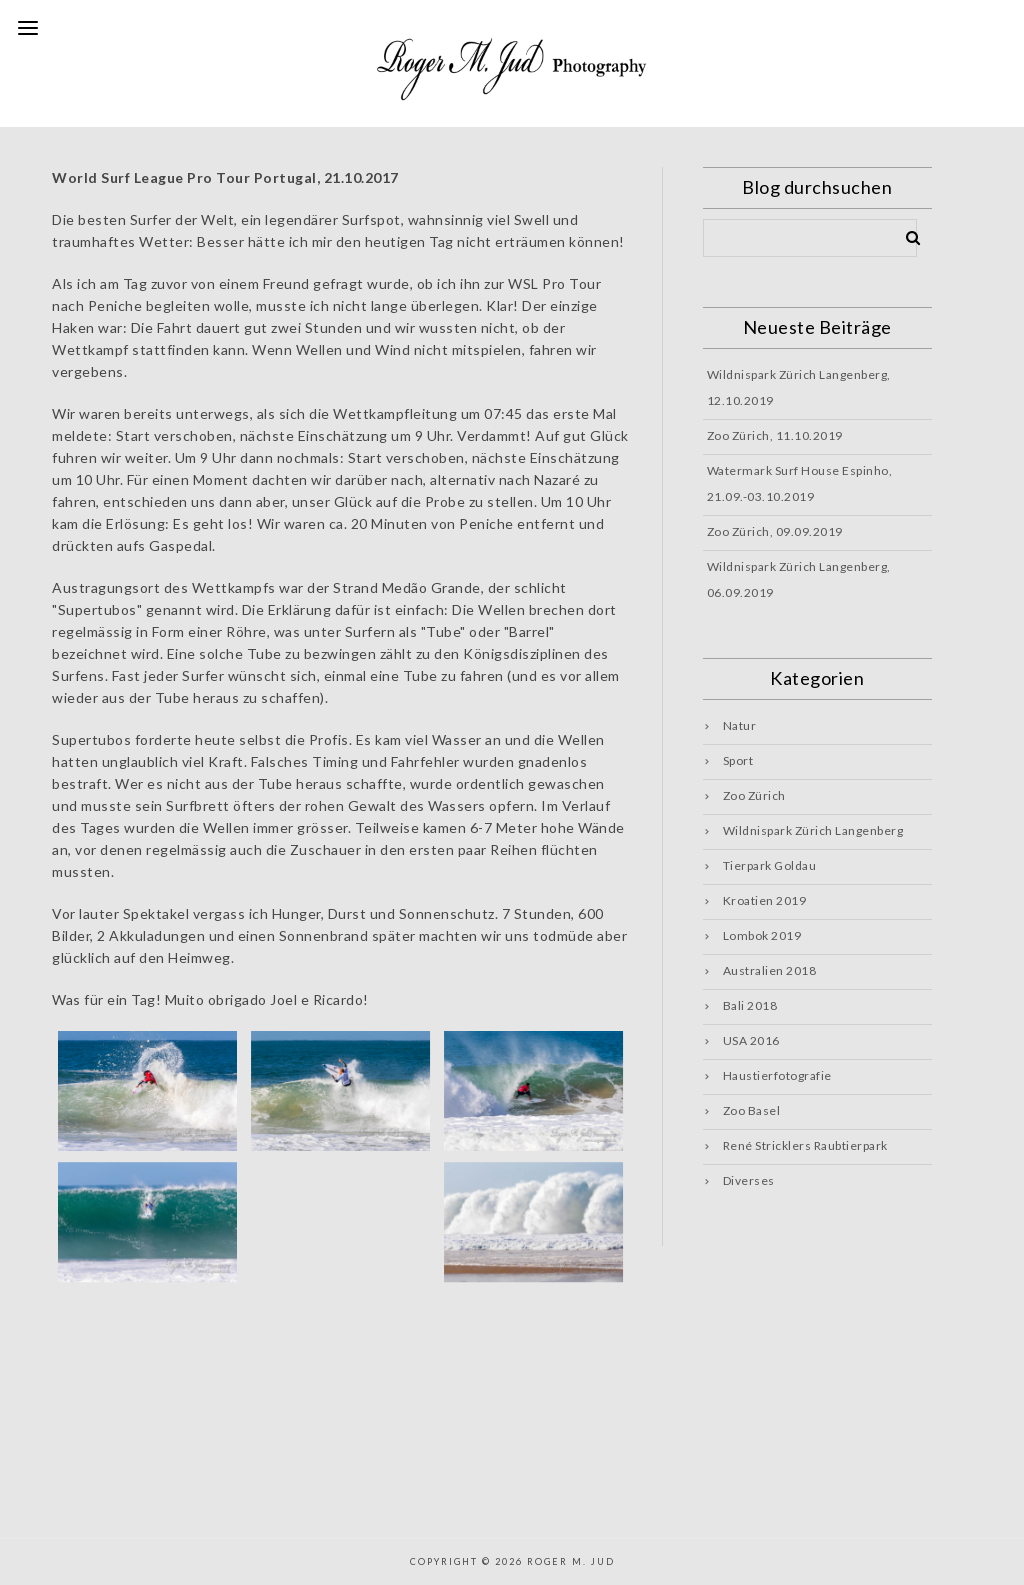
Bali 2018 (750, 1005)
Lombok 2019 (762, 935)
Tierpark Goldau (770, 865)
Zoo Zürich (754, 795)
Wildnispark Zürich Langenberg (813, 830)
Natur (740, 725)
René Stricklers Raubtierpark (805, 1145)
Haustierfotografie (777, 1075)
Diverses (749, 1180)
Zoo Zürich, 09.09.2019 (775, 531)
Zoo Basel (752, 1110)
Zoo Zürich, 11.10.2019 (775, 435)
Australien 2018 (770, 970)
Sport (738, 760)
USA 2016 (751, 1040)
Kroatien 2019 (765, 900)
